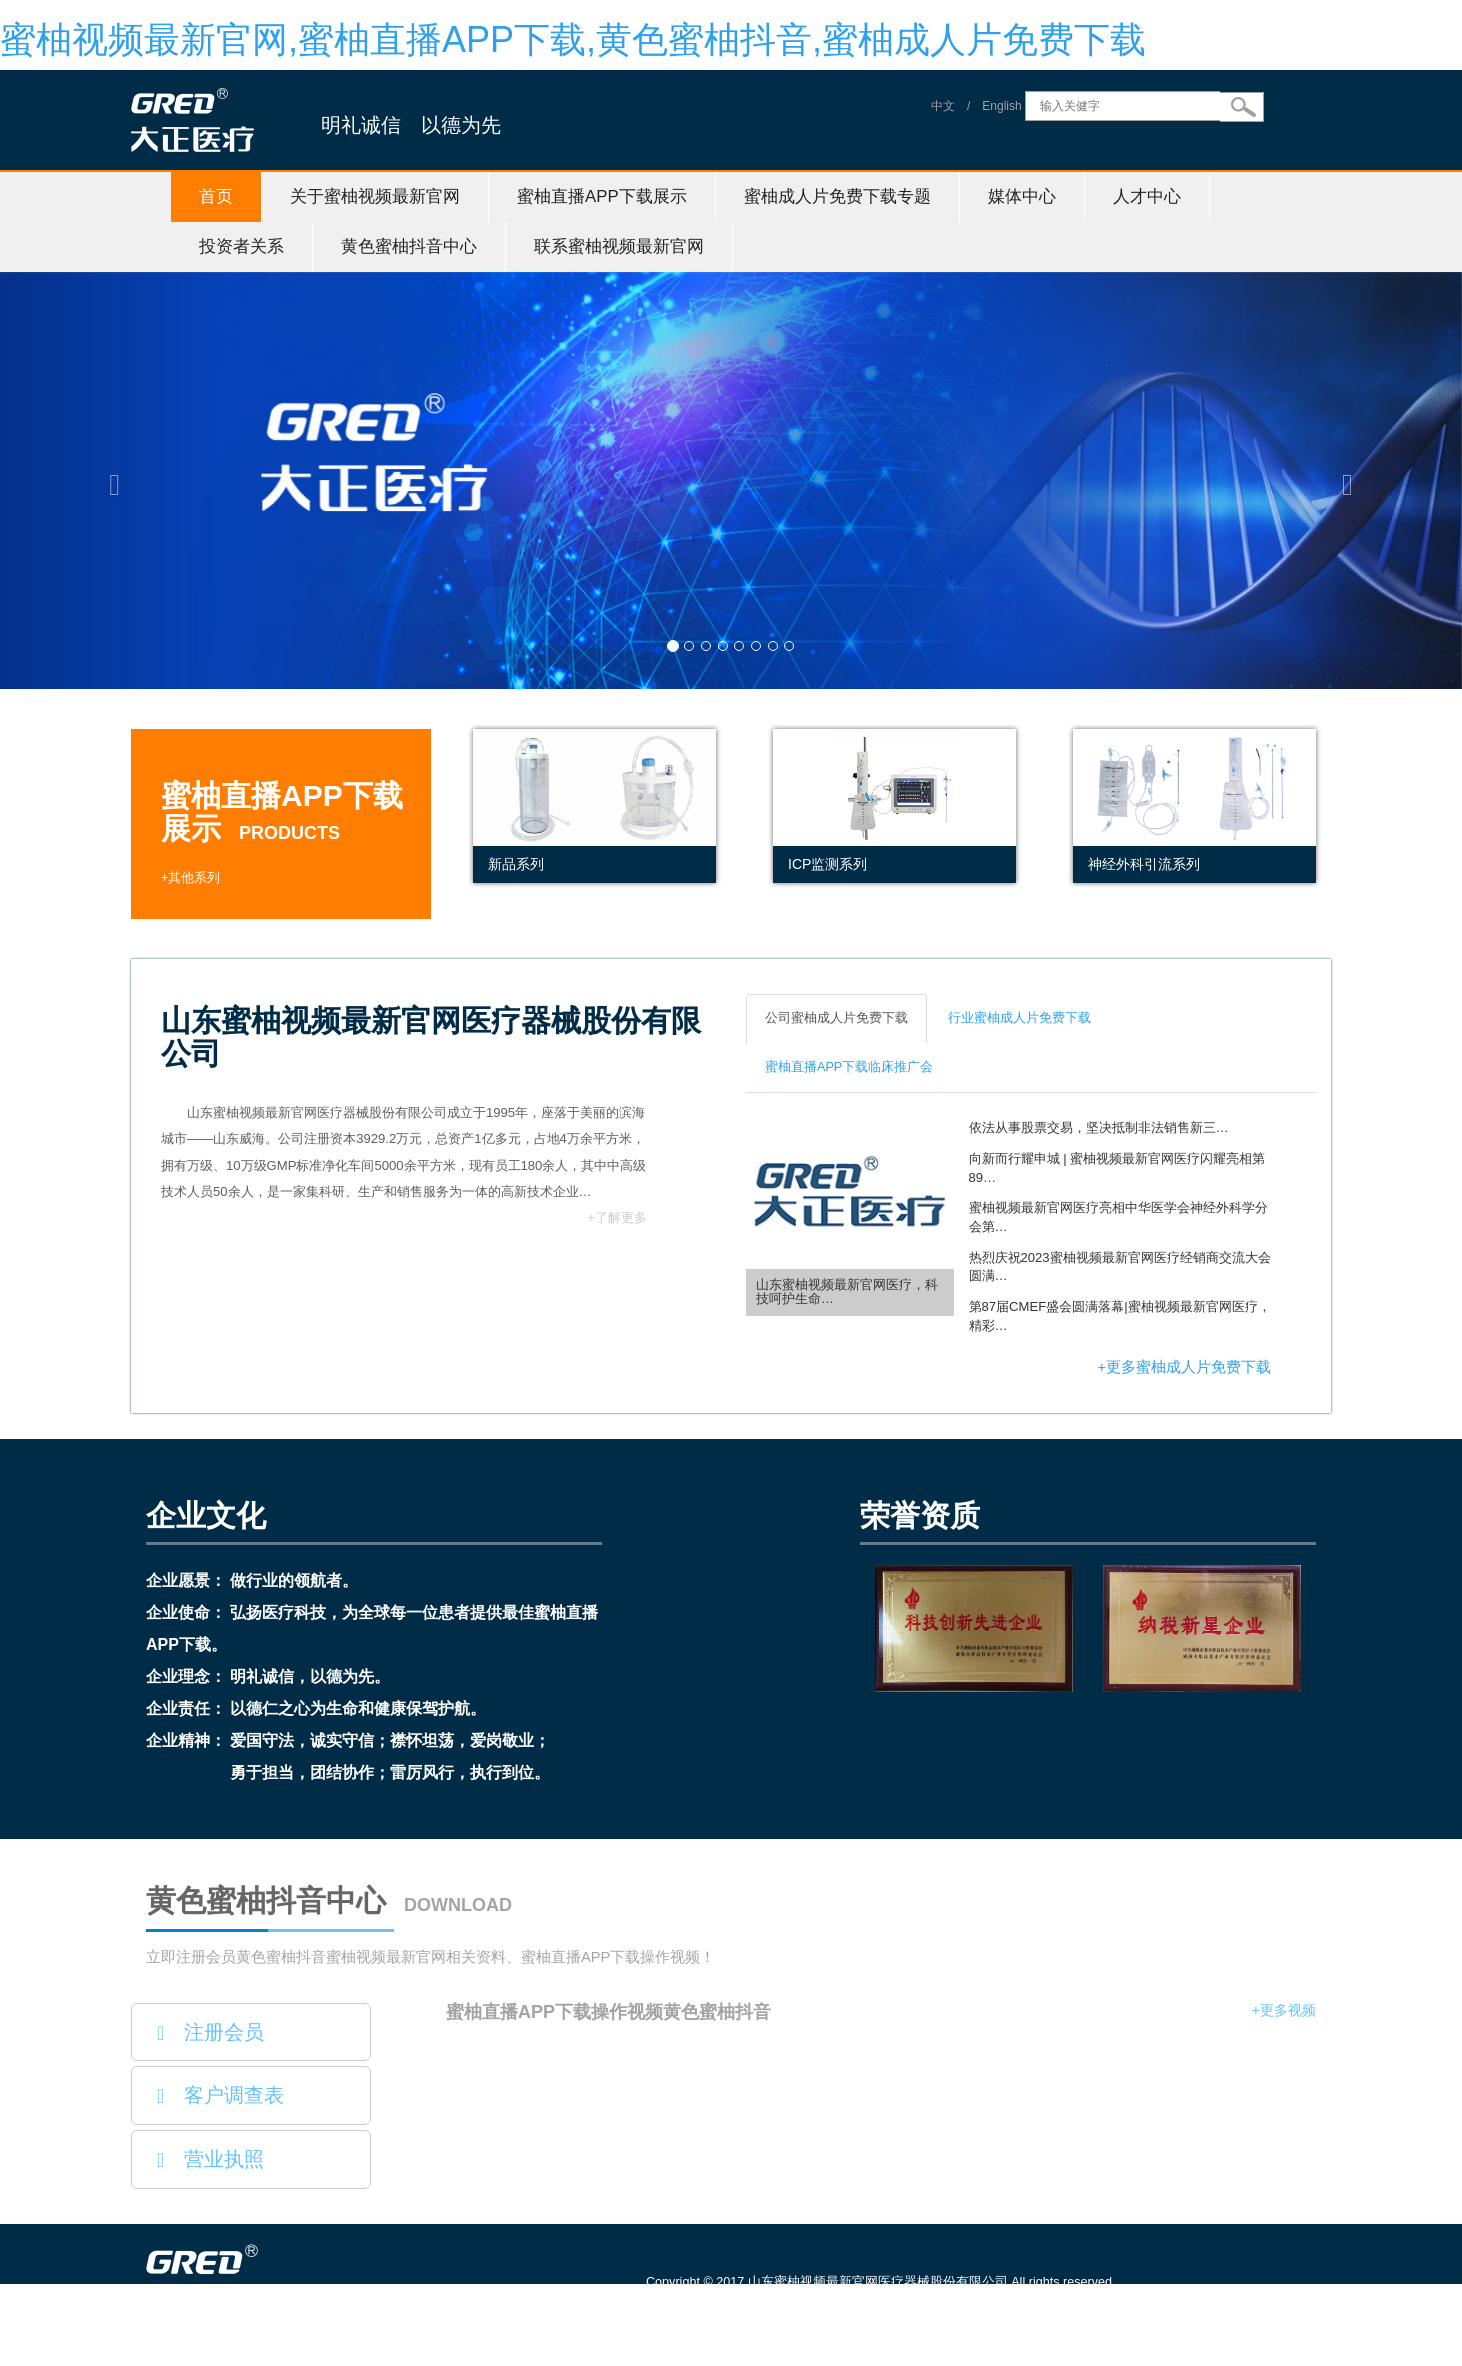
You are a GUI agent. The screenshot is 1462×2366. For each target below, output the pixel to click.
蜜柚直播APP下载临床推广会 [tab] (849, 1067)
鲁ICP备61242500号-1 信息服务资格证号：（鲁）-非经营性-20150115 (852, 2310)
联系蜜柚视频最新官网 (619, 246)
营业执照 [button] (210, 2159)
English (1001, 106)
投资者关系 (241, 246)
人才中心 (1147, 196)
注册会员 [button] (210, 2032)
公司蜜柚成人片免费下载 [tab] (836, 1018)
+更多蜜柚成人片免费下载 (1184, 1367)
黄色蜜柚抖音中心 (409, 246)
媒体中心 (1022, 196)
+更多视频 (1284, 2010)
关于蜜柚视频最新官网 (375, 196)
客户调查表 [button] (220, 2095)
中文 (943, 106)
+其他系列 (190, 878)
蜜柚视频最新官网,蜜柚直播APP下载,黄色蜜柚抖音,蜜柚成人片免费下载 (573, 39)
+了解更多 (617, 1217)
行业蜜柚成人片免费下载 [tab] (1019, 1018)
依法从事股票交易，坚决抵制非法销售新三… (1099, 1127)
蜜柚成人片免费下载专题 (837, 196)
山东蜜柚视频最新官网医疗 (293, 2356)
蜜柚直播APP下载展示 (602, 196)
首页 (216, 196)
